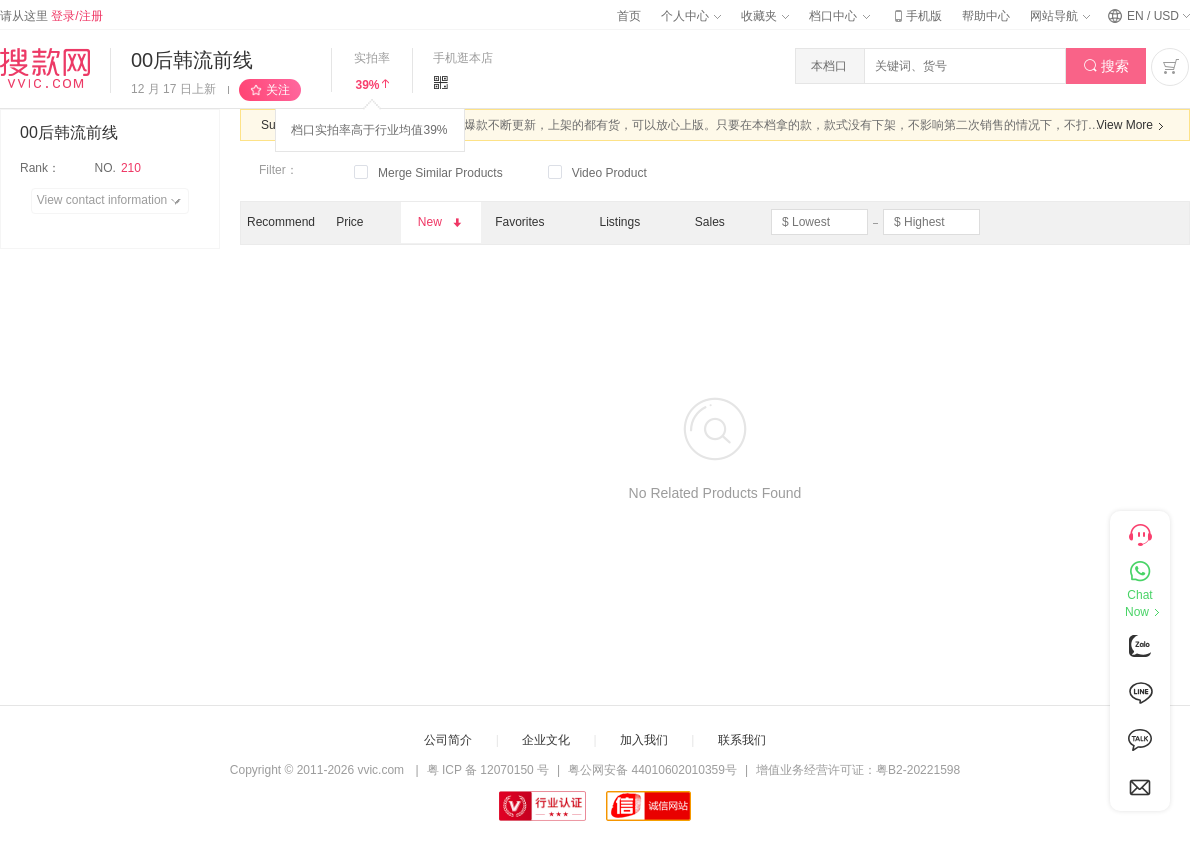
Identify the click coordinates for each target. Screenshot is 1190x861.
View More (1133, 126)
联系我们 (742, 740)
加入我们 (644, 740)
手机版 (916, 16)
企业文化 (546, 740)
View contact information (112, 201)
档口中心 (839, 16)
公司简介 (448, 740)
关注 (278, 90)
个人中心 (691, 16)
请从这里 (51, 16)
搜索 (1106, 66)
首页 (629, 16)
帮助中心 (986, 16)
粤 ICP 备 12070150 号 (488, 770)
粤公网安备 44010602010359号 (652, 770)
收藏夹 (765, 16)
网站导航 (1060, 16)
